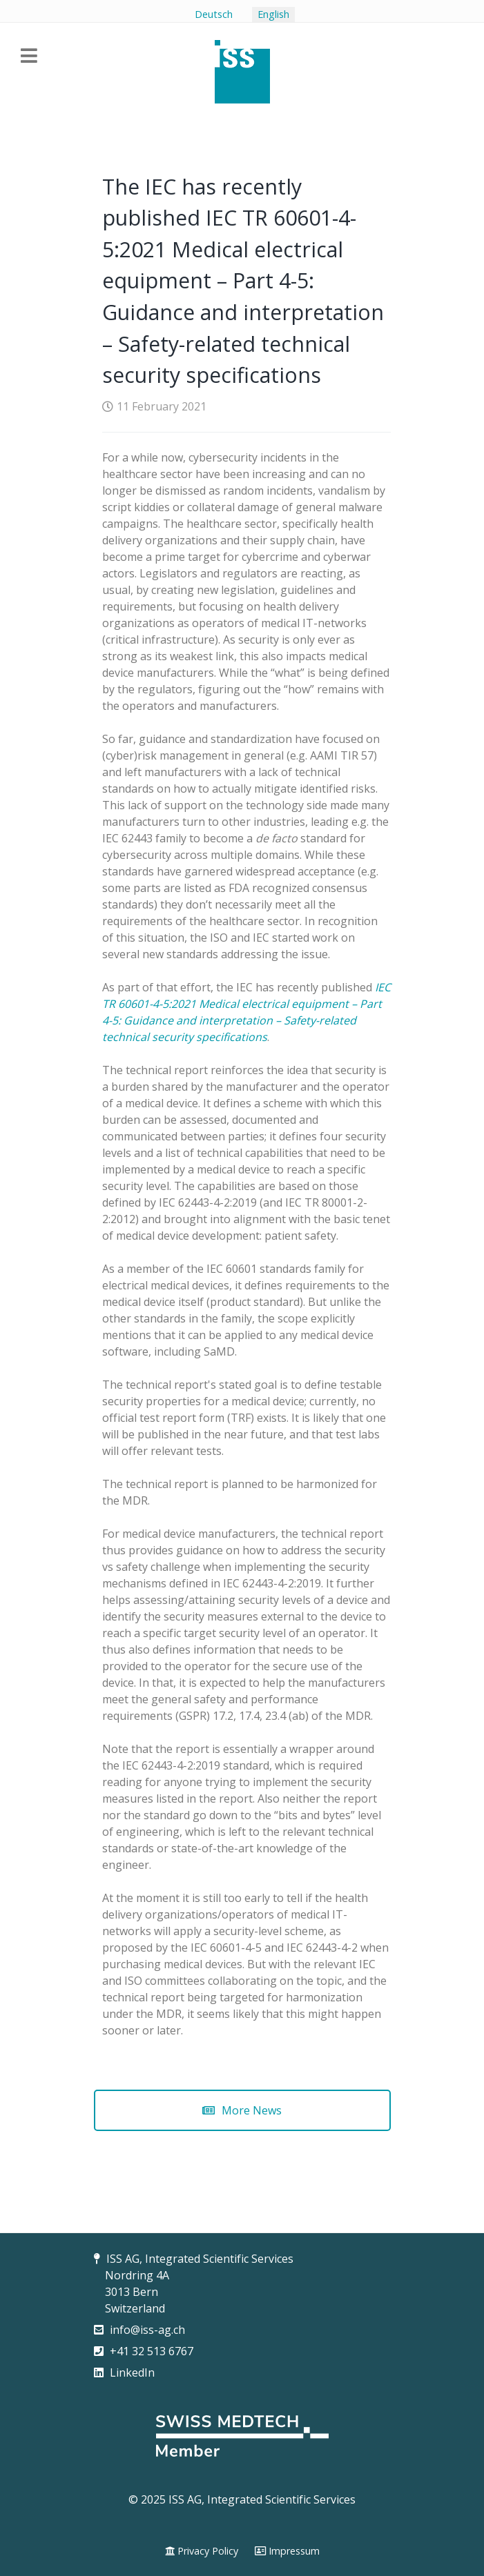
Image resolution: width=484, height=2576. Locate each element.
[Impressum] (287, 2551)
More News (242, 2110)
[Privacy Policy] (201, 2551)
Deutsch (214, 14)
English (273, 14)
